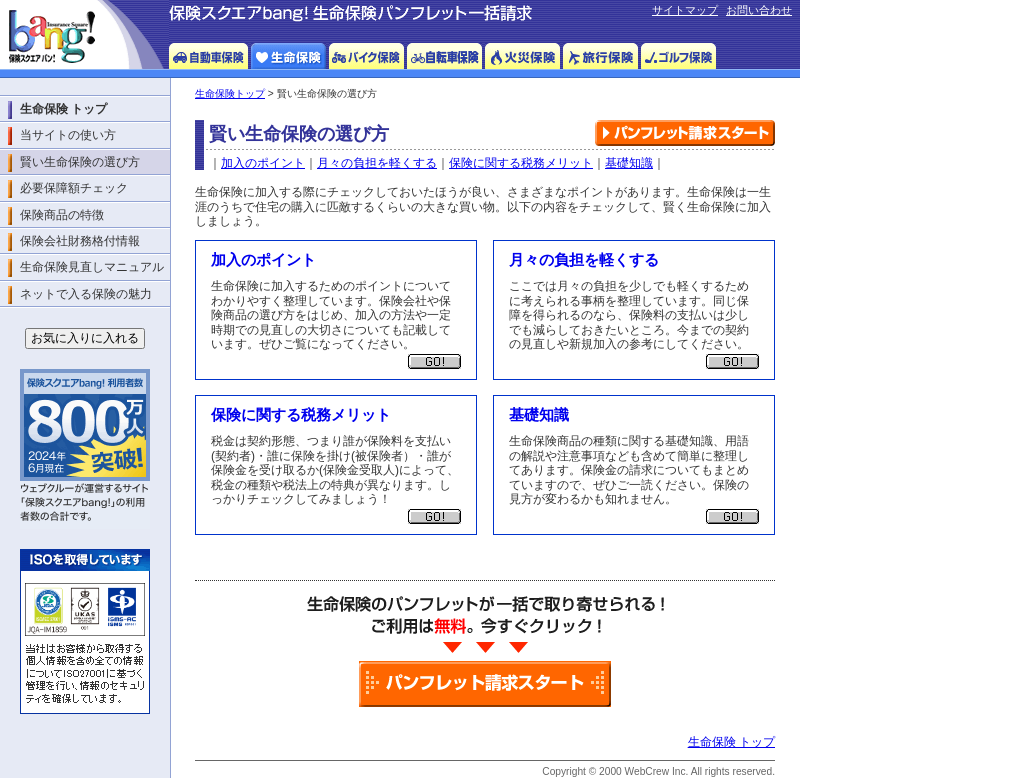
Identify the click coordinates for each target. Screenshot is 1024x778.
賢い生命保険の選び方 (80, 162)
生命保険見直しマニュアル (92, 267)
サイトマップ (685, 10)
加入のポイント (263, 163)
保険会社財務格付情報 (80, 241)
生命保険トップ (230, 93)
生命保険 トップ (731, 742)
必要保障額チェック (74, 188)
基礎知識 (629, 163)
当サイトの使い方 (68, 135)
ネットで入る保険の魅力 (86, 294)
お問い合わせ (759, 10)
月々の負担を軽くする (377, 163)
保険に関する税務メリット (521, 163)
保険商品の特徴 (62, 215)
